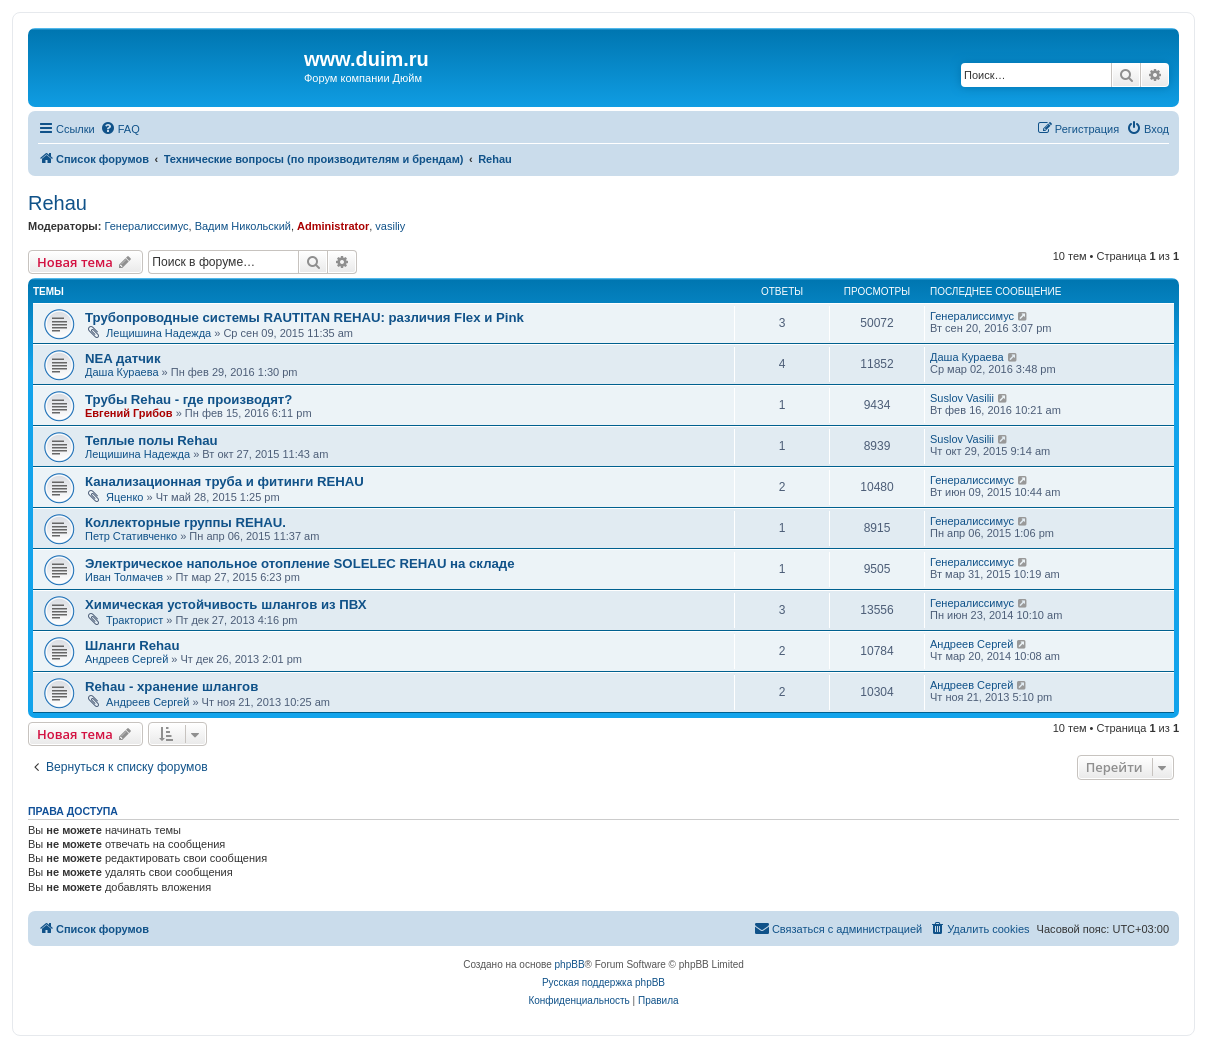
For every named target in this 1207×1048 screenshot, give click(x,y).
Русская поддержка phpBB (603, 982)
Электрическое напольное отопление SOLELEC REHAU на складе (300, 563)
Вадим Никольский (243, 226)
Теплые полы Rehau (151, 440)
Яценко (124, 497)
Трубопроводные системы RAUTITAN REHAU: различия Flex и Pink (304, 317)
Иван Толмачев (124, 577)
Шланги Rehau (132, 645)
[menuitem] (120, 129)
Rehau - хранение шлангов (171, 686)
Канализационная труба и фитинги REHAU (224, 481)
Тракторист (134, 620)
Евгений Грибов (129, 413)
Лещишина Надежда (158, 333)
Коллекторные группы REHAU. (185, 522)
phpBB (570, 964)
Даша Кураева (122, 372)
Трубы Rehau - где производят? (188, 399)
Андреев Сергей (126, 659)
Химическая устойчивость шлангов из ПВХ (226, 604)
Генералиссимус (146, 226)
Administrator (333, 226)
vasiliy (390, 226)
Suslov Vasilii (962, 398)
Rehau (57, 203)
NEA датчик (123, 358)
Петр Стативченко (131, 536)
